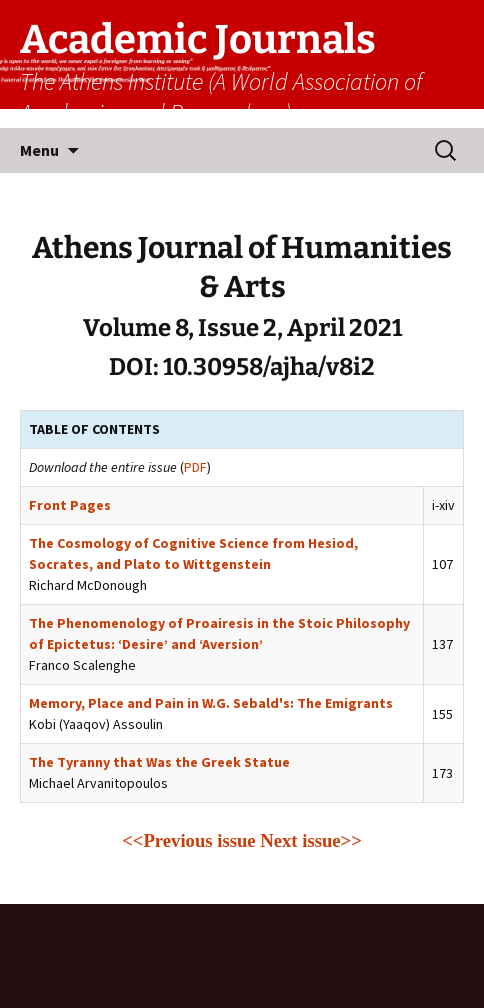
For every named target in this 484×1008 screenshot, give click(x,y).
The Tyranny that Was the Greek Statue (159, 762)
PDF (195, 467)
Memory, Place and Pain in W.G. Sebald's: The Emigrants (211, 703)
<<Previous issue (188, 840)
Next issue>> (311, 840)
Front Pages (70, 505)
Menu (39, 150)
